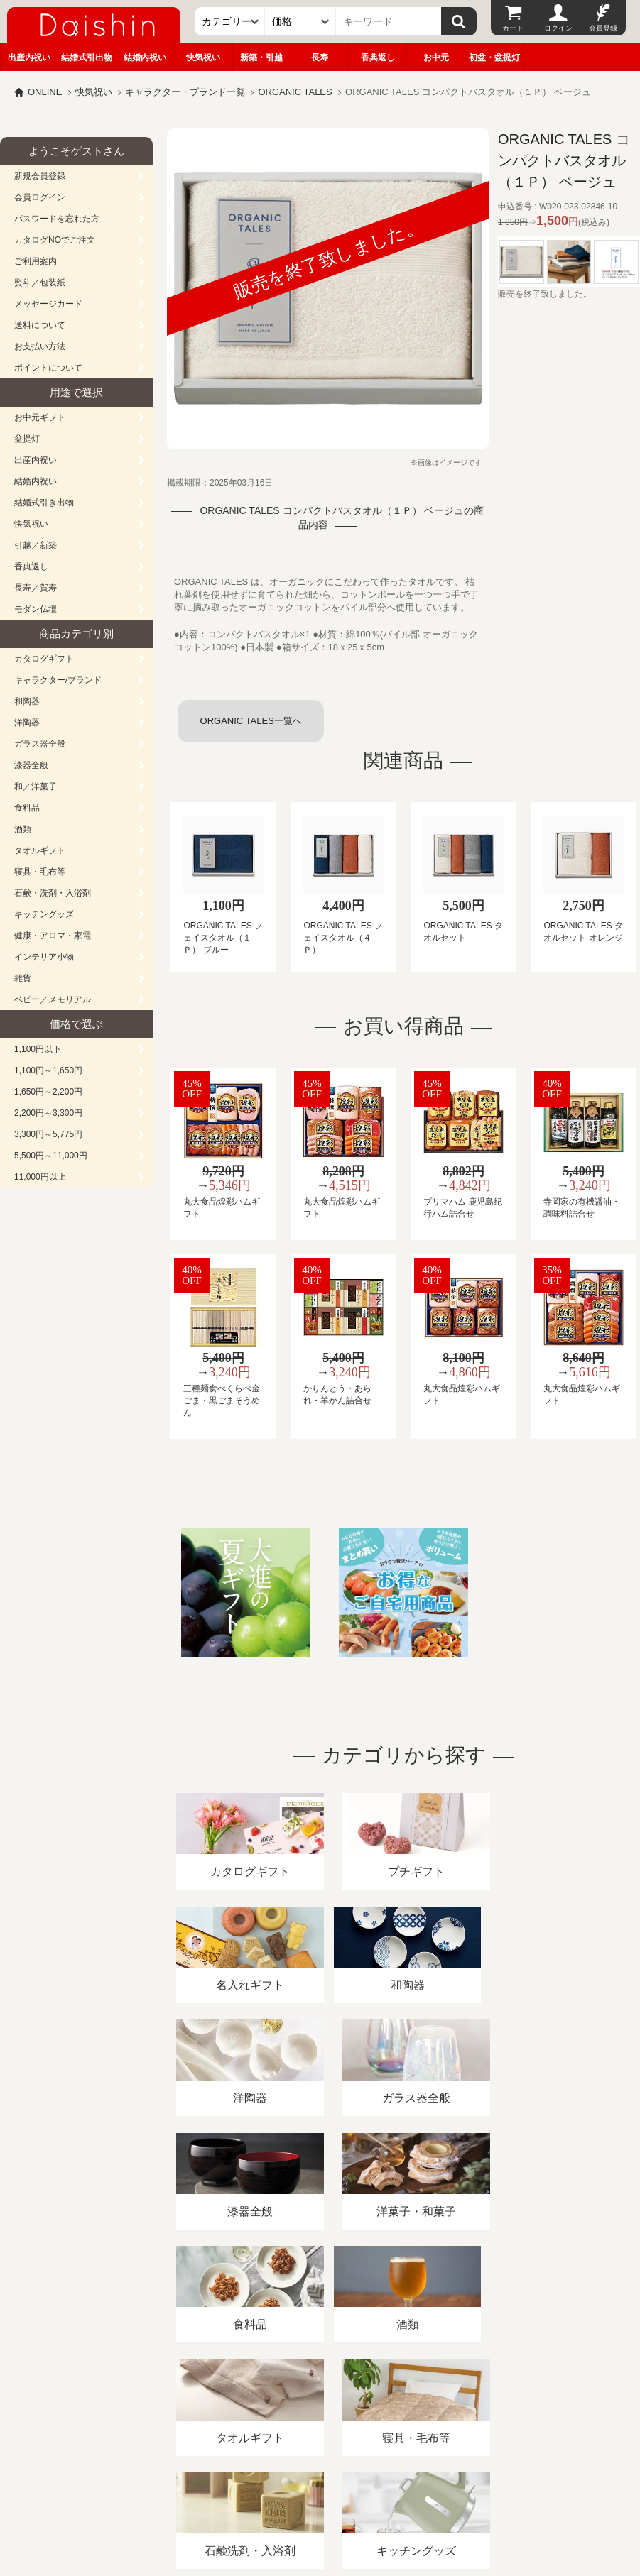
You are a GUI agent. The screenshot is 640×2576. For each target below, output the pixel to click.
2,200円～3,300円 (48, 1113)
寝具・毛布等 (39, 872)
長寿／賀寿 (35, 588)
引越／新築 (35, 545)
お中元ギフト (39, 417)
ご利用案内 (35, 261)
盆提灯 (27, 439)
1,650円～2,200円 (48, 1092)
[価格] (300, 21)
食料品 (27, 808)
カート (513, 28)
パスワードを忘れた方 (56, 219)
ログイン (558, 28)
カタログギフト (44, 659)
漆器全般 (31, 765)
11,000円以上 (40, 1177)
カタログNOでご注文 (54, 240)
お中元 (436, 57)
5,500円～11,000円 (50, 1156)
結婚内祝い (145, 57)
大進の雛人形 (320, 2506)
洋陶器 (27, 723)
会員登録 (603, 28)
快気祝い (203, 57)
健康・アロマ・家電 (52, 936)
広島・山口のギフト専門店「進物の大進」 (320, 2489)
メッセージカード (48, 304)
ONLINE (45, 92)
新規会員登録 (39, 176)
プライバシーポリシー (418, 2412)
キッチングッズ (44, 914)
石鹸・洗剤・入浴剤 (52, 893)
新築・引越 (261, 57)
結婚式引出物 (86, 57)
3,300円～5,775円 (48, 1134)
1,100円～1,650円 (48, 1070)
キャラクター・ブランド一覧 (185, 92)
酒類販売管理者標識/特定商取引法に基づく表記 (251, 2412)
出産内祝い (29, 57)
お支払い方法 (39, 346)
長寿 (319, 57)
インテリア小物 (44, 957)
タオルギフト (39, 850)
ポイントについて (48, 368)
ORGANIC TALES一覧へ (251, 721)
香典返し (378, 57)
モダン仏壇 (35, 609)
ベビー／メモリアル (52, 999)
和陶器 (27, 701)
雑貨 (22, 978)
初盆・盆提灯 (494, 57)
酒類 (22, 829)
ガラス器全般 (39, 744)
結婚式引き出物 (44, 503)
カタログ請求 (514, 2412)
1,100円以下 (37, 1049)
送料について (39, 325)
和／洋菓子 (35, 786)
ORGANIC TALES (295, 92)
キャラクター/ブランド (58, 680)
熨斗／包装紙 (39, 282)
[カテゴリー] (230, 21)
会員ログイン (39, 197)
